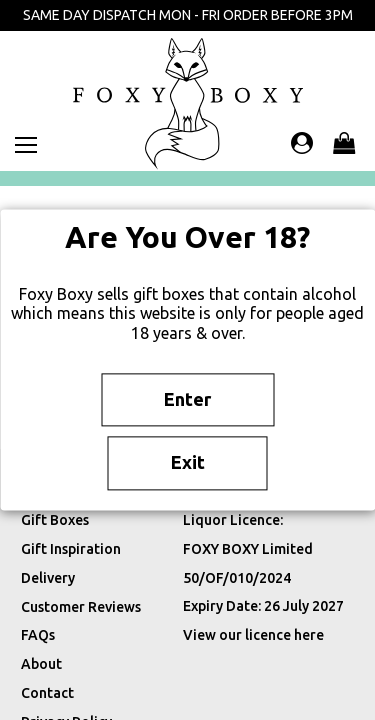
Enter (187, 399)
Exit (188, 463)
